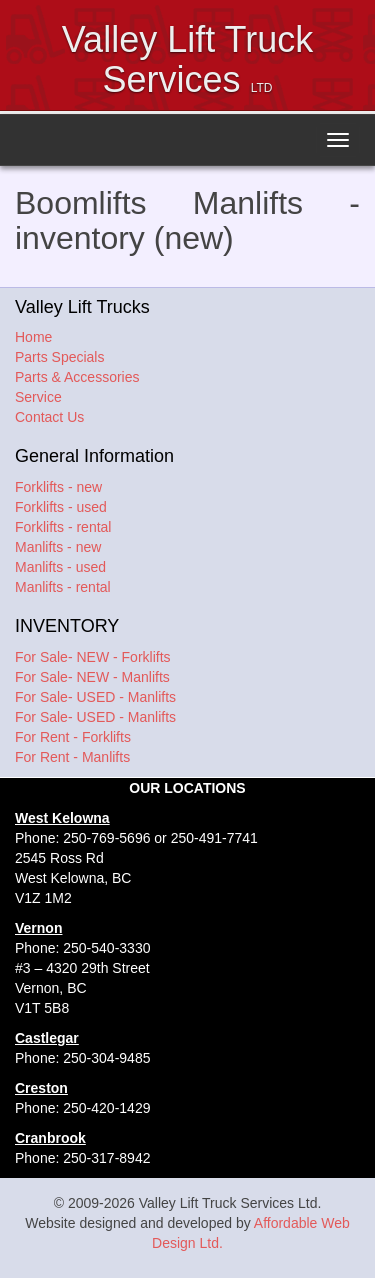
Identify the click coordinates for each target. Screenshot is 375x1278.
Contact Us (49, 417)
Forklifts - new (58, 487)
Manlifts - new (58, 547)
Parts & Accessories (77, 377)
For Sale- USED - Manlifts (95, 697)
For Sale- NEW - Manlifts (92, 677)
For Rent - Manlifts (72, 757)
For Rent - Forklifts (73, 737)
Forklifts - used (61, 507)
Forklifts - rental (63, 527)
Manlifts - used (60, 567)
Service (38, 397)
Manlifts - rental (63, 587)
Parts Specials (59, 357)
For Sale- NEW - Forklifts (93, 657)
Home (33, 337)
